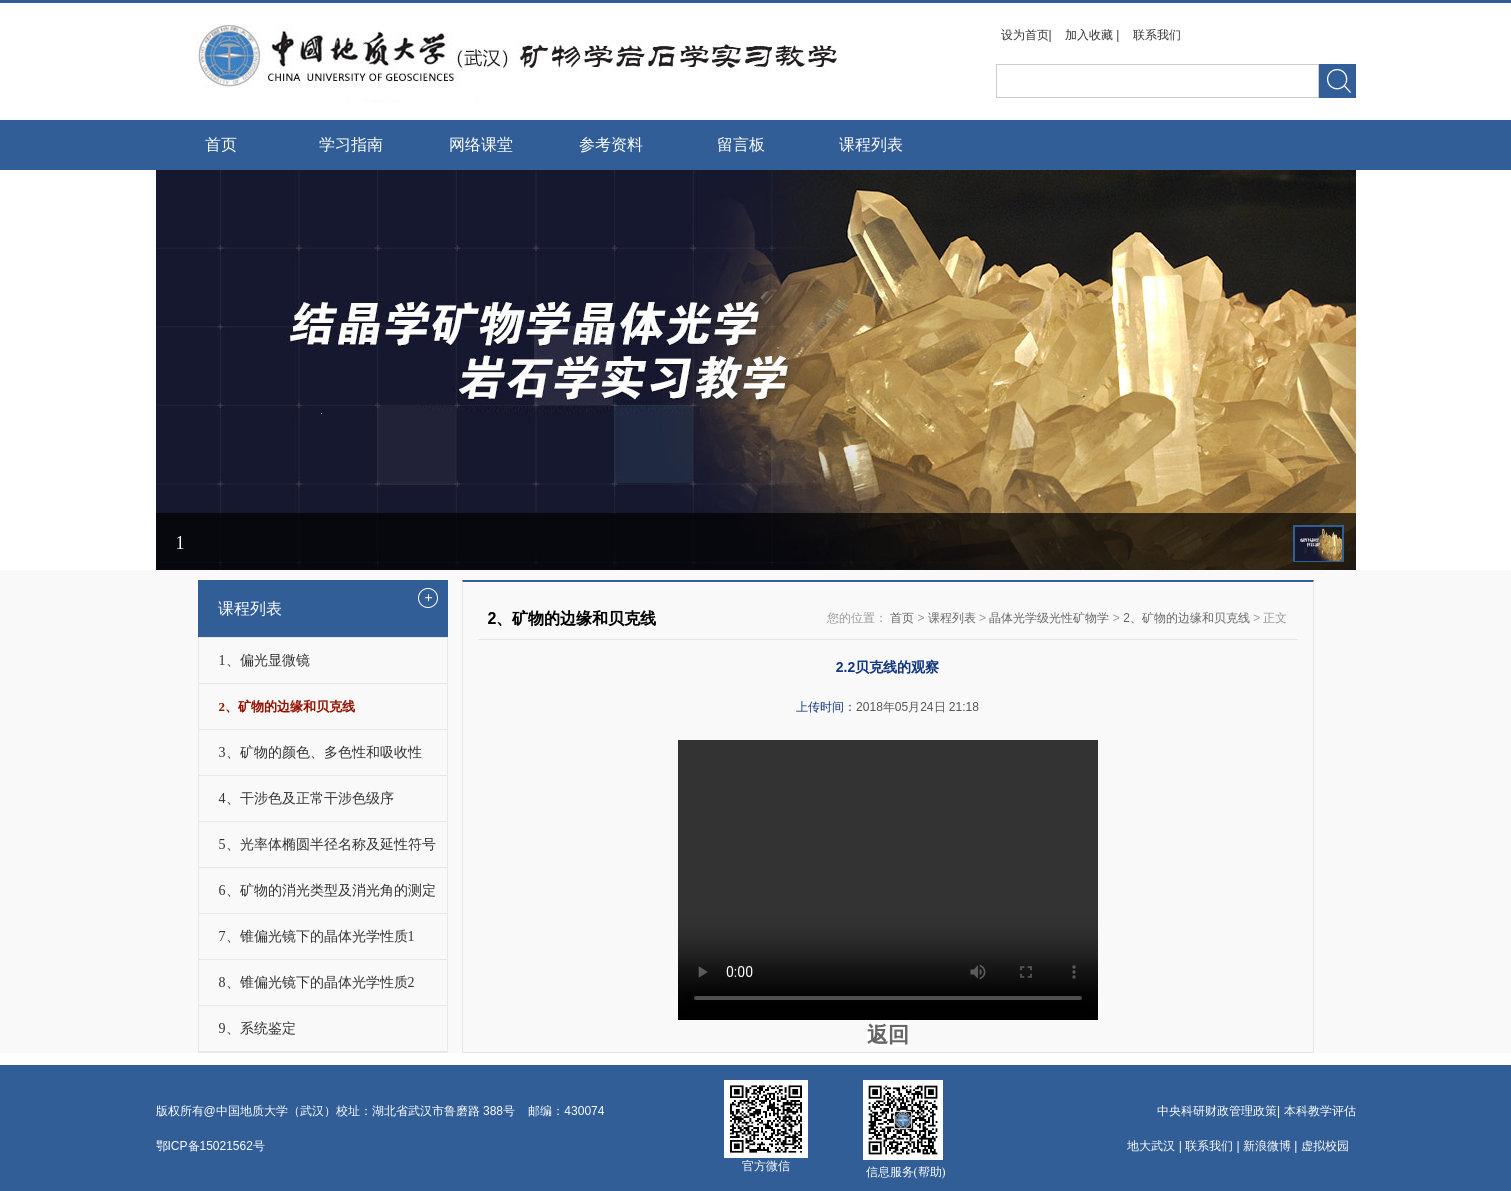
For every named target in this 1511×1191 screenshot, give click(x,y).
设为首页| (1028, 35)
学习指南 (351, 144)
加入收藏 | (1094, 35)
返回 (888, 1035)
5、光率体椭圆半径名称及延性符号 (327, 844)
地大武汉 (1151, 1146)
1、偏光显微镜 (264, 660)
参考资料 (611, 144)
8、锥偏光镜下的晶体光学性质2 (317, 982)
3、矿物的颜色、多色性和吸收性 (320, 752)
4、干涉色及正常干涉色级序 (306, 798)
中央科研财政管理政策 (1217, 1111)
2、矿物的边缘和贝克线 (1186, 618)
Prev (178, 283)
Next (1333, 283)
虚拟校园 (1325, 1146)
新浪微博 (1267, 1146)
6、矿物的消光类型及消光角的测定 (327, 890)
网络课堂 (481, 144)
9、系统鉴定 (257, 1028)
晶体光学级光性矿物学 (1049, 618)
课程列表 (871, 144)
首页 (221, 144)
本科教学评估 (1320, 1111)
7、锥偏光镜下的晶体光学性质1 (317, 936)
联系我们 (1157, 35)
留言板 (741, 144)
